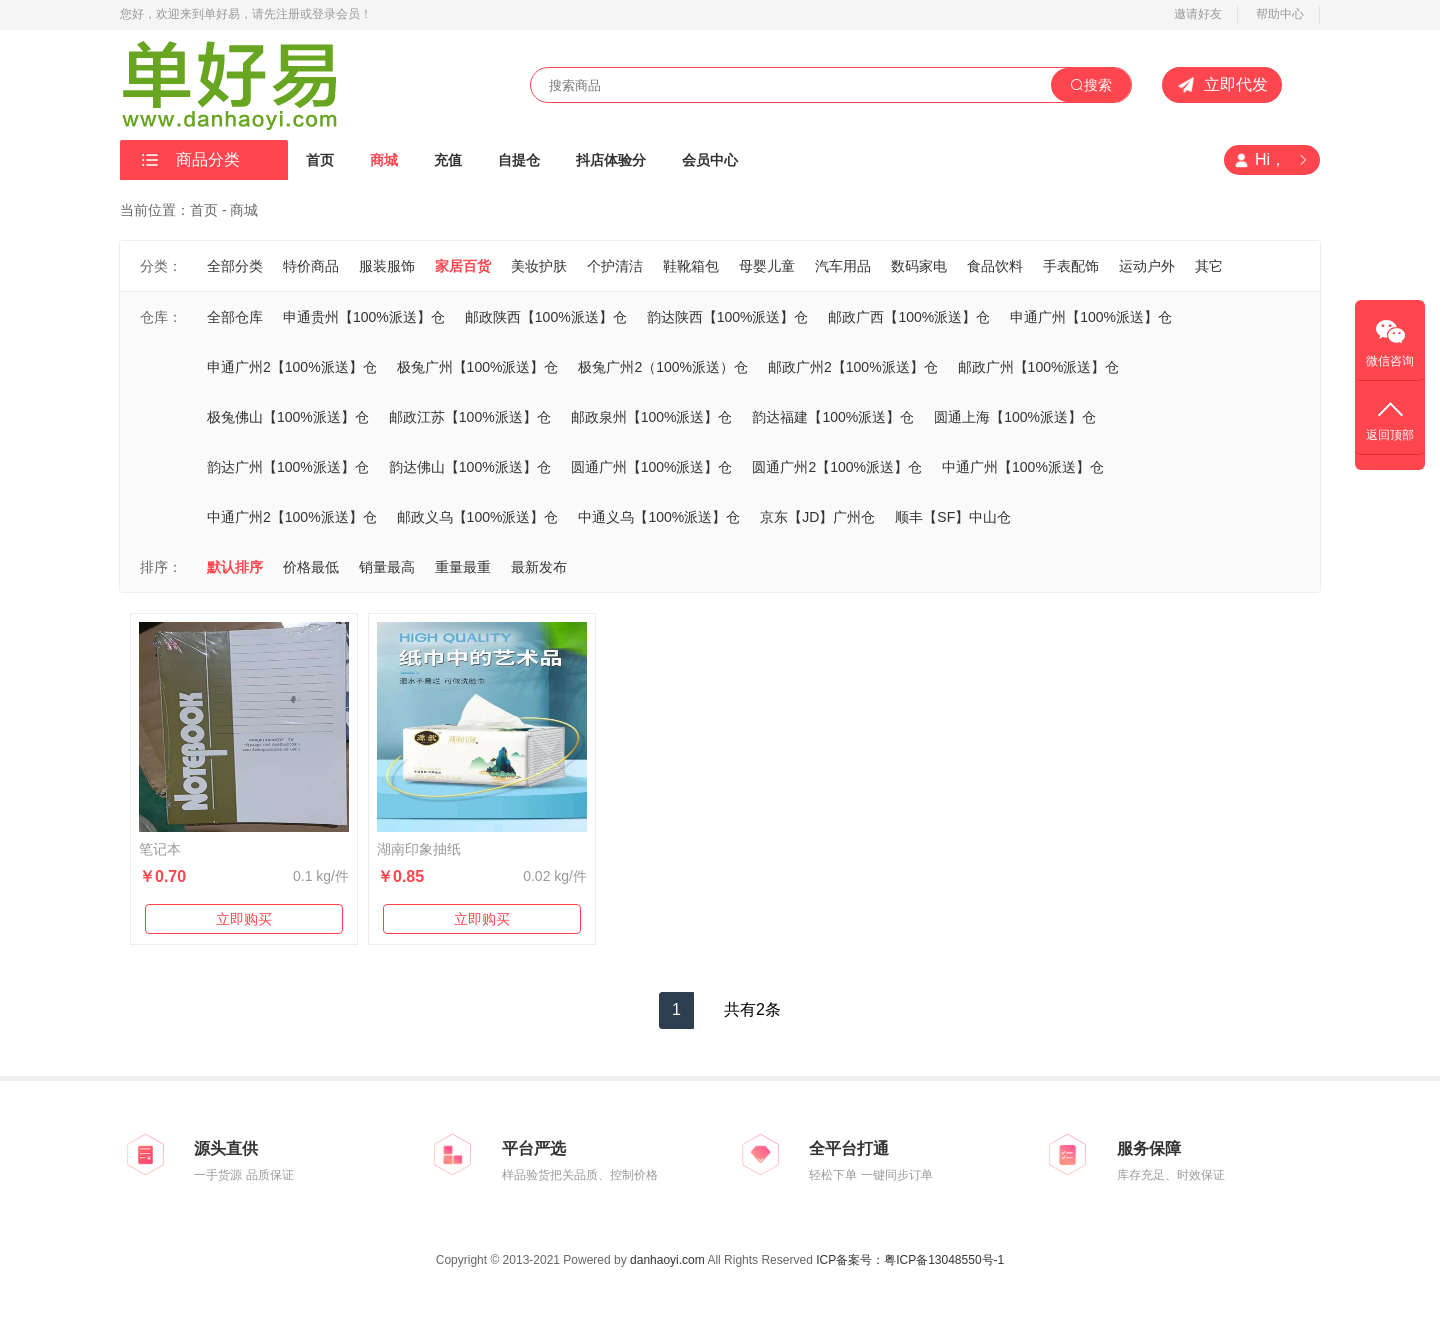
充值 (448, 160)
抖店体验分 (611, 160)
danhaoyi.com (667, 1260)
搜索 (1091, 85)
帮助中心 (1280, 14)
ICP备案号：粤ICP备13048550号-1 (910, 1260)
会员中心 (710, 160)
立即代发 (1222, 85)
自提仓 (519, 160)
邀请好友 (1198, 14)
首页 (320, 160)
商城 (384, 160)
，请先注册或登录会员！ (306, 14)
